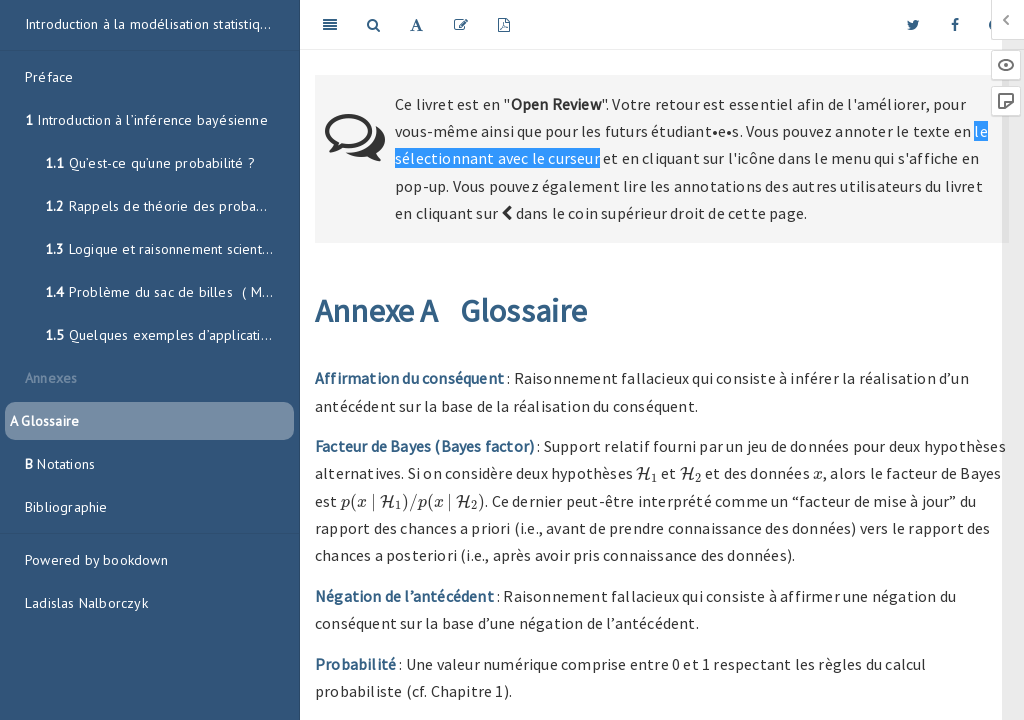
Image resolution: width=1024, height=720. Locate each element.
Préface (49, 77)
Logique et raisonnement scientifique (169, 249)
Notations (60, 464)
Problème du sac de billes (169, 292)
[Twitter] (913, 25)
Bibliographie (66, 507)
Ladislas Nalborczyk (86, 603)
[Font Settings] (416, 25)
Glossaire (44, 421)
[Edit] (461, 25)
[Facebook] (955, 25)
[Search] (373, 25)
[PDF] (504, 25)
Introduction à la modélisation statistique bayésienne (159, 24)
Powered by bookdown (96, 560)
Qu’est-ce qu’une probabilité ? (150, 163)
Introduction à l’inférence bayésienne (146, 120)
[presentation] (647, 474)
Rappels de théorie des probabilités (169, 206)
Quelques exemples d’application (160, 335)
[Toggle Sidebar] (330, 25)
